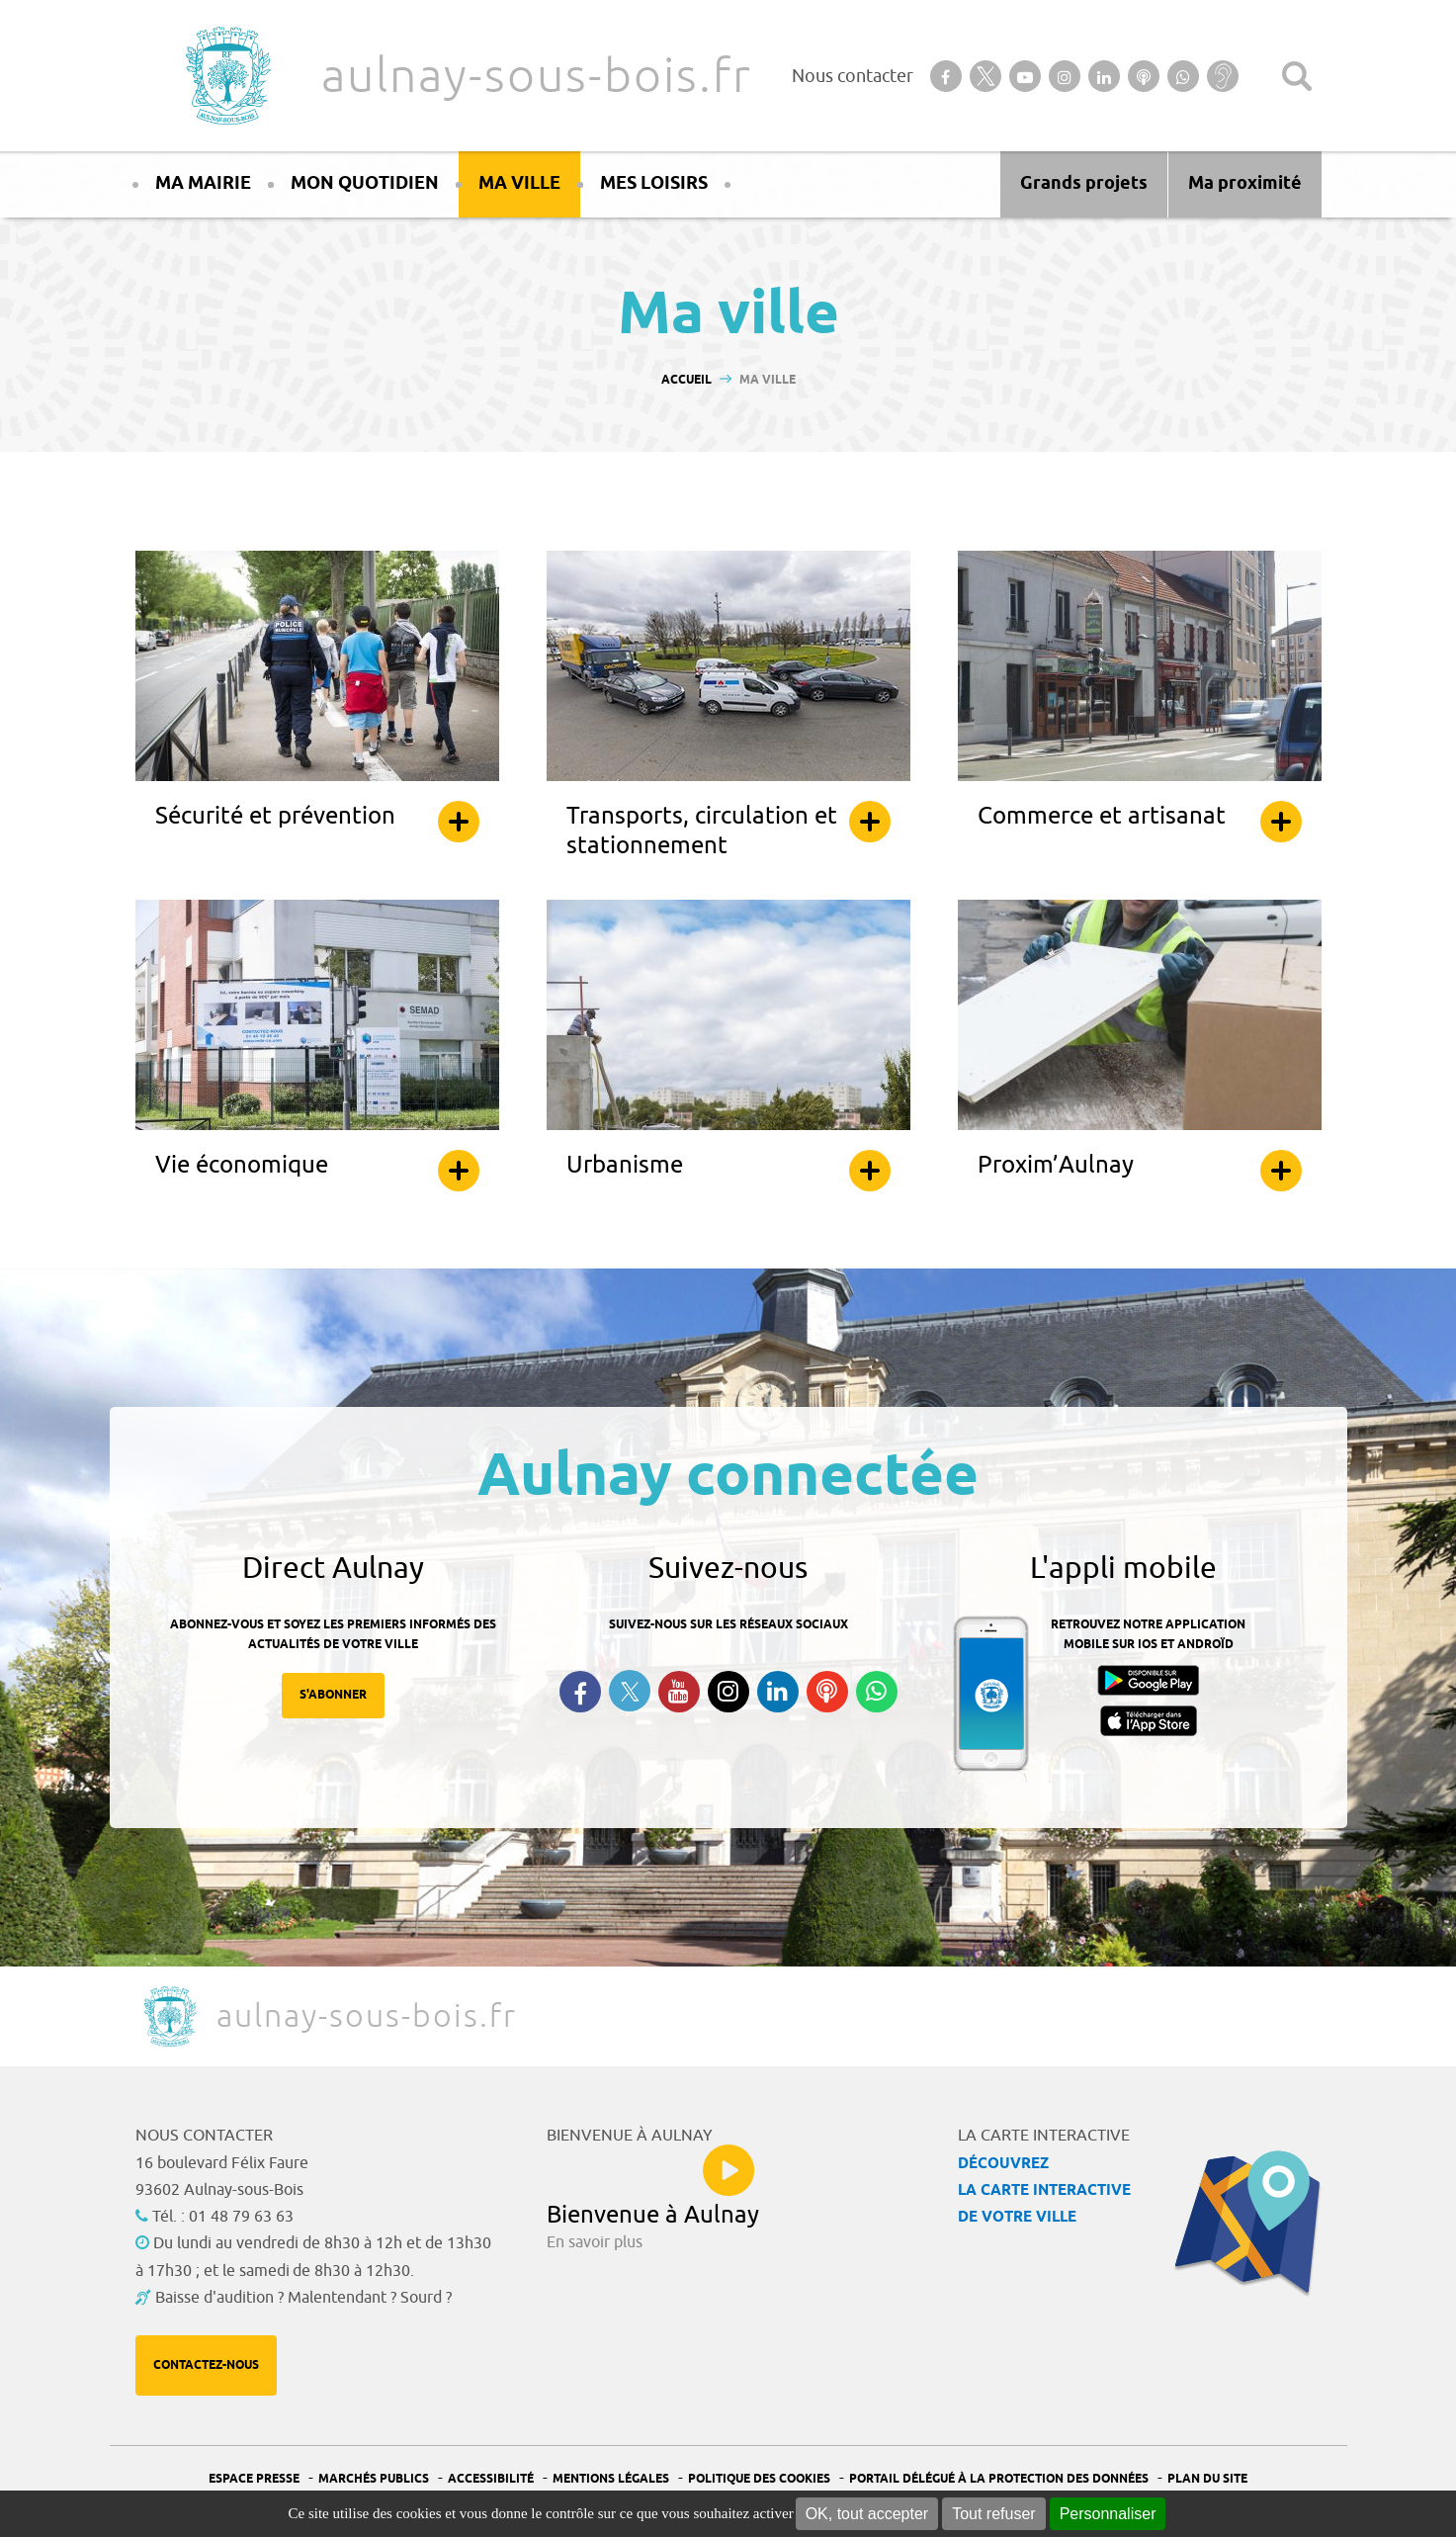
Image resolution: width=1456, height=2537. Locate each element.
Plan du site (1207, 2479)
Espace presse (254, 2479)
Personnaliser (1108, 2513)
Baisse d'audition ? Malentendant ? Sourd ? (303, 2298)
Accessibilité (491, 2479)
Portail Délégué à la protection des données (999, 2479)
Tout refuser (993, 2513)
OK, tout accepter (867, 2513)
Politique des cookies (759, 2479)
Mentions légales (611, 2479)
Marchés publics (373, 2479)
